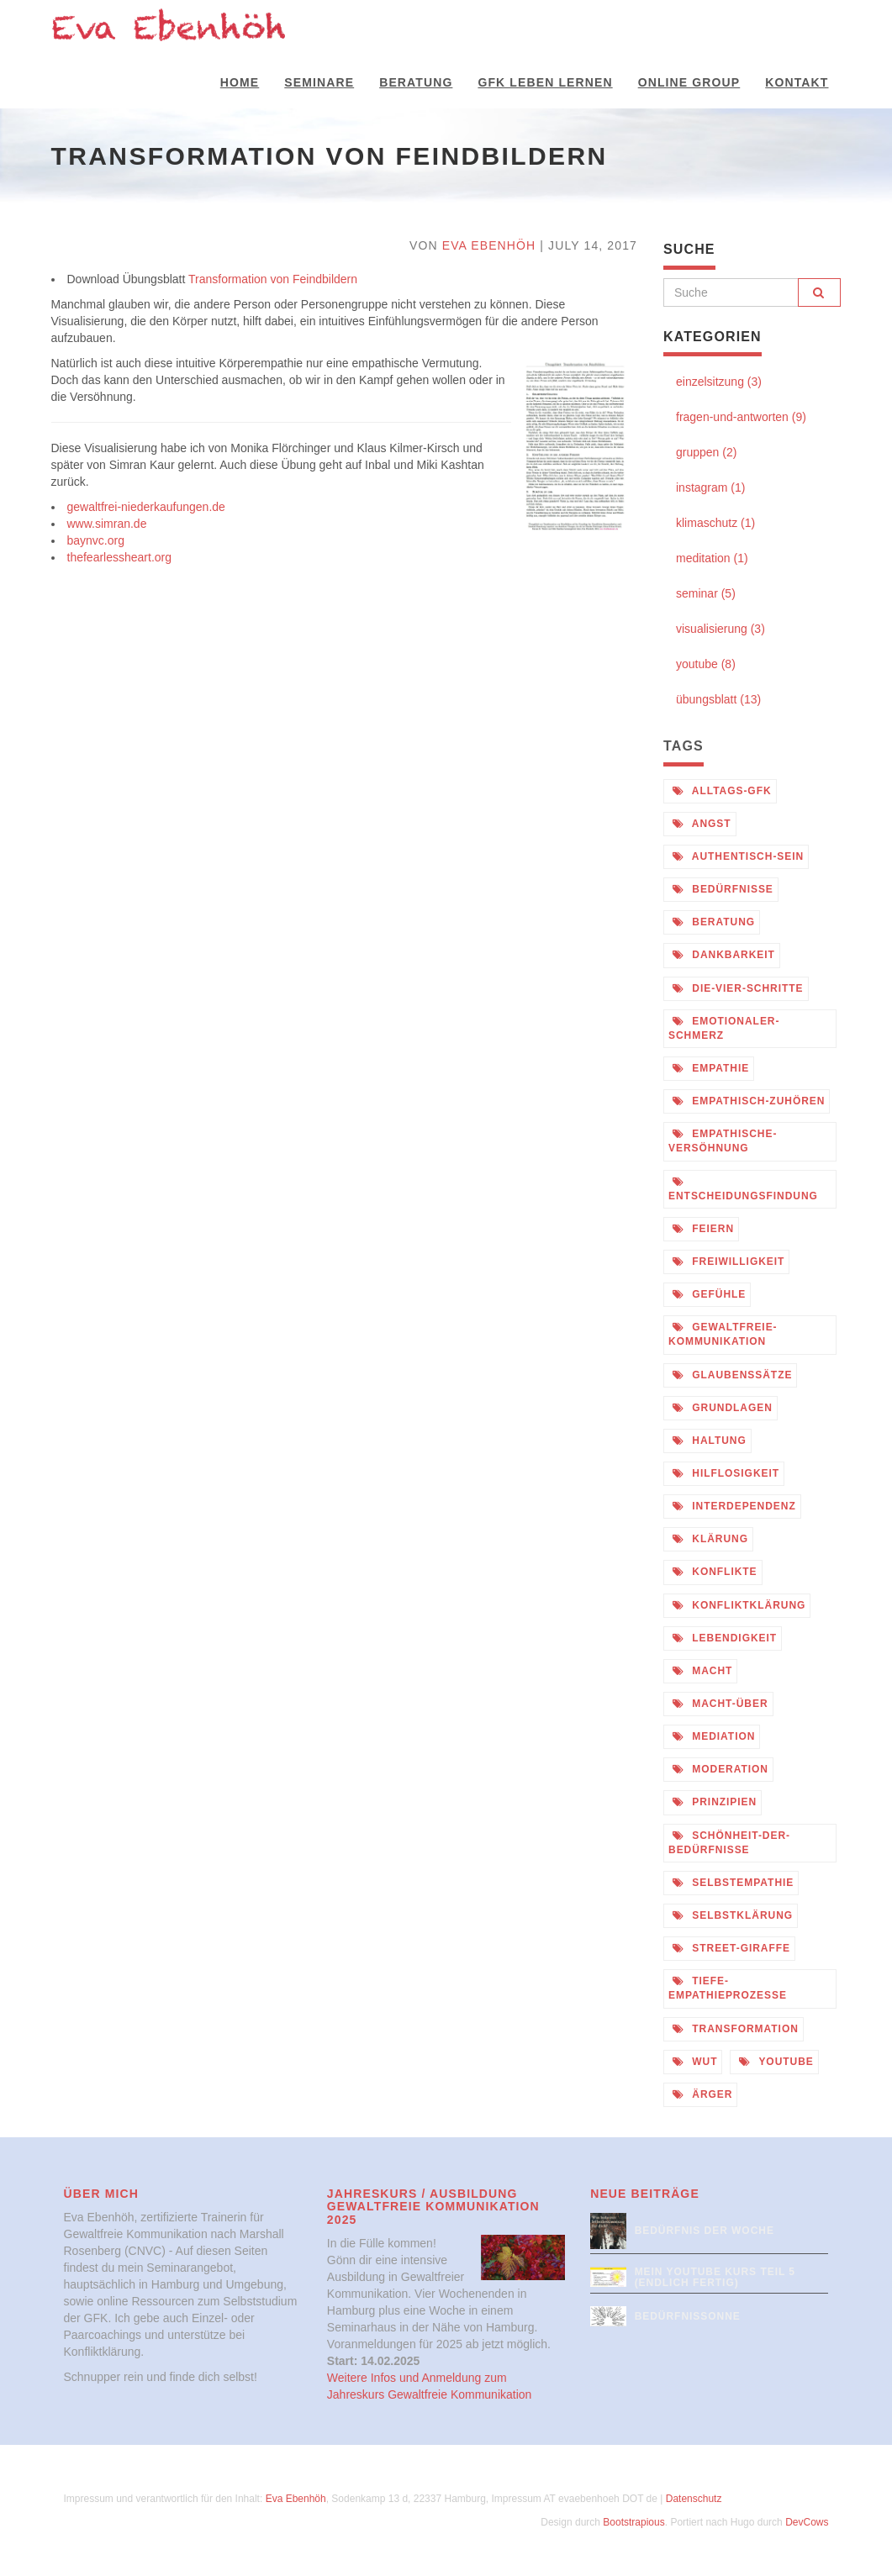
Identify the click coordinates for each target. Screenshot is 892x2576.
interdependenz (734, 1506)
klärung (710, 1539)
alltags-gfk (722, 791)
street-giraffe (731, 1948)
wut (695, 2062)
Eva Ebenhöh (489, 245)
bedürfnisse (723, 889)
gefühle (709, 1294)
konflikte (715, 1572)
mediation (714, 1736)
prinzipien (715, 1802)
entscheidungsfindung (743, 1189)
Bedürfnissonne (688, 2316)
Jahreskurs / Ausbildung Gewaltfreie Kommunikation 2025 (433, 2206)
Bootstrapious (633, 2522)
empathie (711, 1068)
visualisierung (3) (720, 628)
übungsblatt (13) (718, 699)
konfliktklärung (739, 1605)
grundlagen (723, 1408)
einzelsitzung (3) (719, 381)
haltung (710, 1440)
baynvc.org (95, 540)
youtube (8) (706, 664)
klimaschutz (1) (715, 522)
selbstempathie (733, 1883)
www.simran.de (107, 523)
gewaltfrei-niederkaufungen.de (146, 507)
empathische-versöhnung (722, 1141)
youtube (776, 2062)
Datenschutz (694, 2499)
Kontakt (796, 82)
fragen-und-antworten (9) (741, 417)
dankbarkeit (724, 955)
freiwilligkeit (728, 1261)
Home (239, 82)
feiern (703, 1229)
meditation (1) (712, 558)
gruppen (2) (706, 452)
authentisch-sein (738, 856)
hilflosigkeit (726, 1473)
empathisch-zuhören (749, 1101)
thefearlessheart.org (119, 557)
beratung (714, 922)
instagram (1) (710, 487)
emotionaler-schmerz (723, 1028)
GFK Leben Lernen (545, 82)
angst (702, 824)
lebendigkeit (725, 1638)
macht (702, 1671)
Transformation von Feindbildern (272, 279)
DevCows (806, 2522)
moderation (720, 1769)
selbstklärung (733, 1915)
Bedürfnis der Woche (704, 2230)
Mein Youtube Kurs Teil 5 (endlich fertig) (715, 2277)
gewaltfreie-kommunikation (723, 1334)
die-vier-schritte (738, 988)
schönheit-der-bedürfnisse (729, 1843)
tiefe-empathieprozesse (727, 1988)
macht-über (720, 1703)
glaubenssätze (732, 1375)
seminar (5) (706, 593)
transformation (736, 2029)
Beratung (415, 82)
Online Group (689, 82)
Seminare (319, 82)
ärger (702, 2094)
